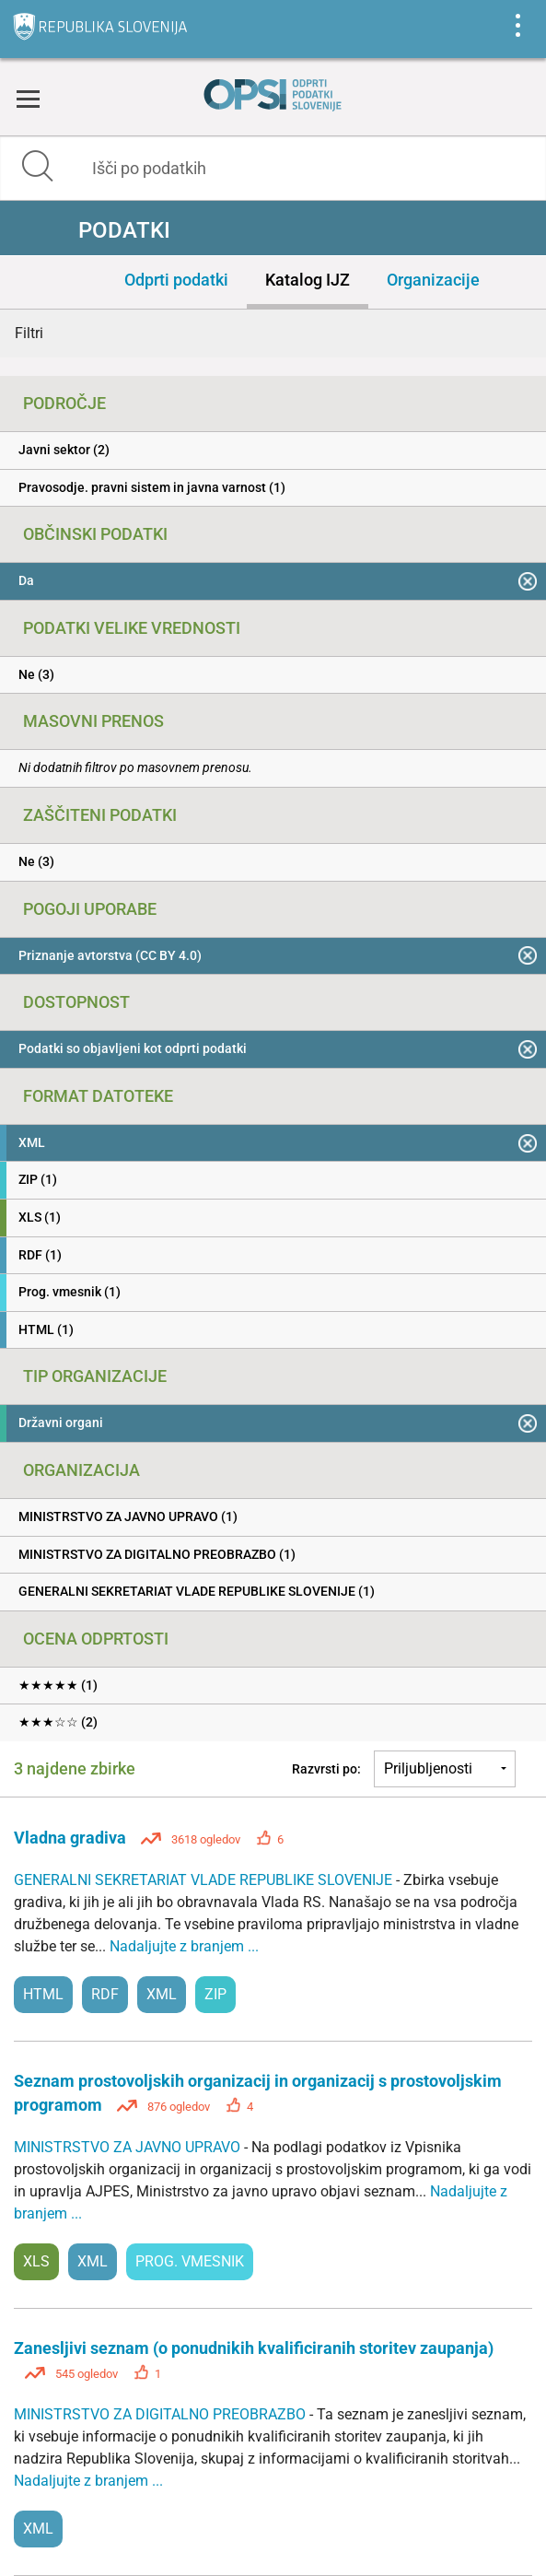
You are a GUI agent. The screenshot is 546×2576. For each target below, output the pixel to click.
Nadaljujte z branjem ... (184, 1946)
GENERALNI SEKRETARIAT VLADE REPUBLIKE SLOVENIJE (205, 1880)
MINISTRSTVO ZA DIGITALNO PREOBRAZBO (161, 2414)
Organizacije (433, 279)
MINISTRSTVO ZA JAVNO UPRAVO (129, 2147)
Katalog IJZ (307, 279)
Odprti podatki (176, 279)
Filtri (29, 333)
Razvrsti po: (326, 1769)
